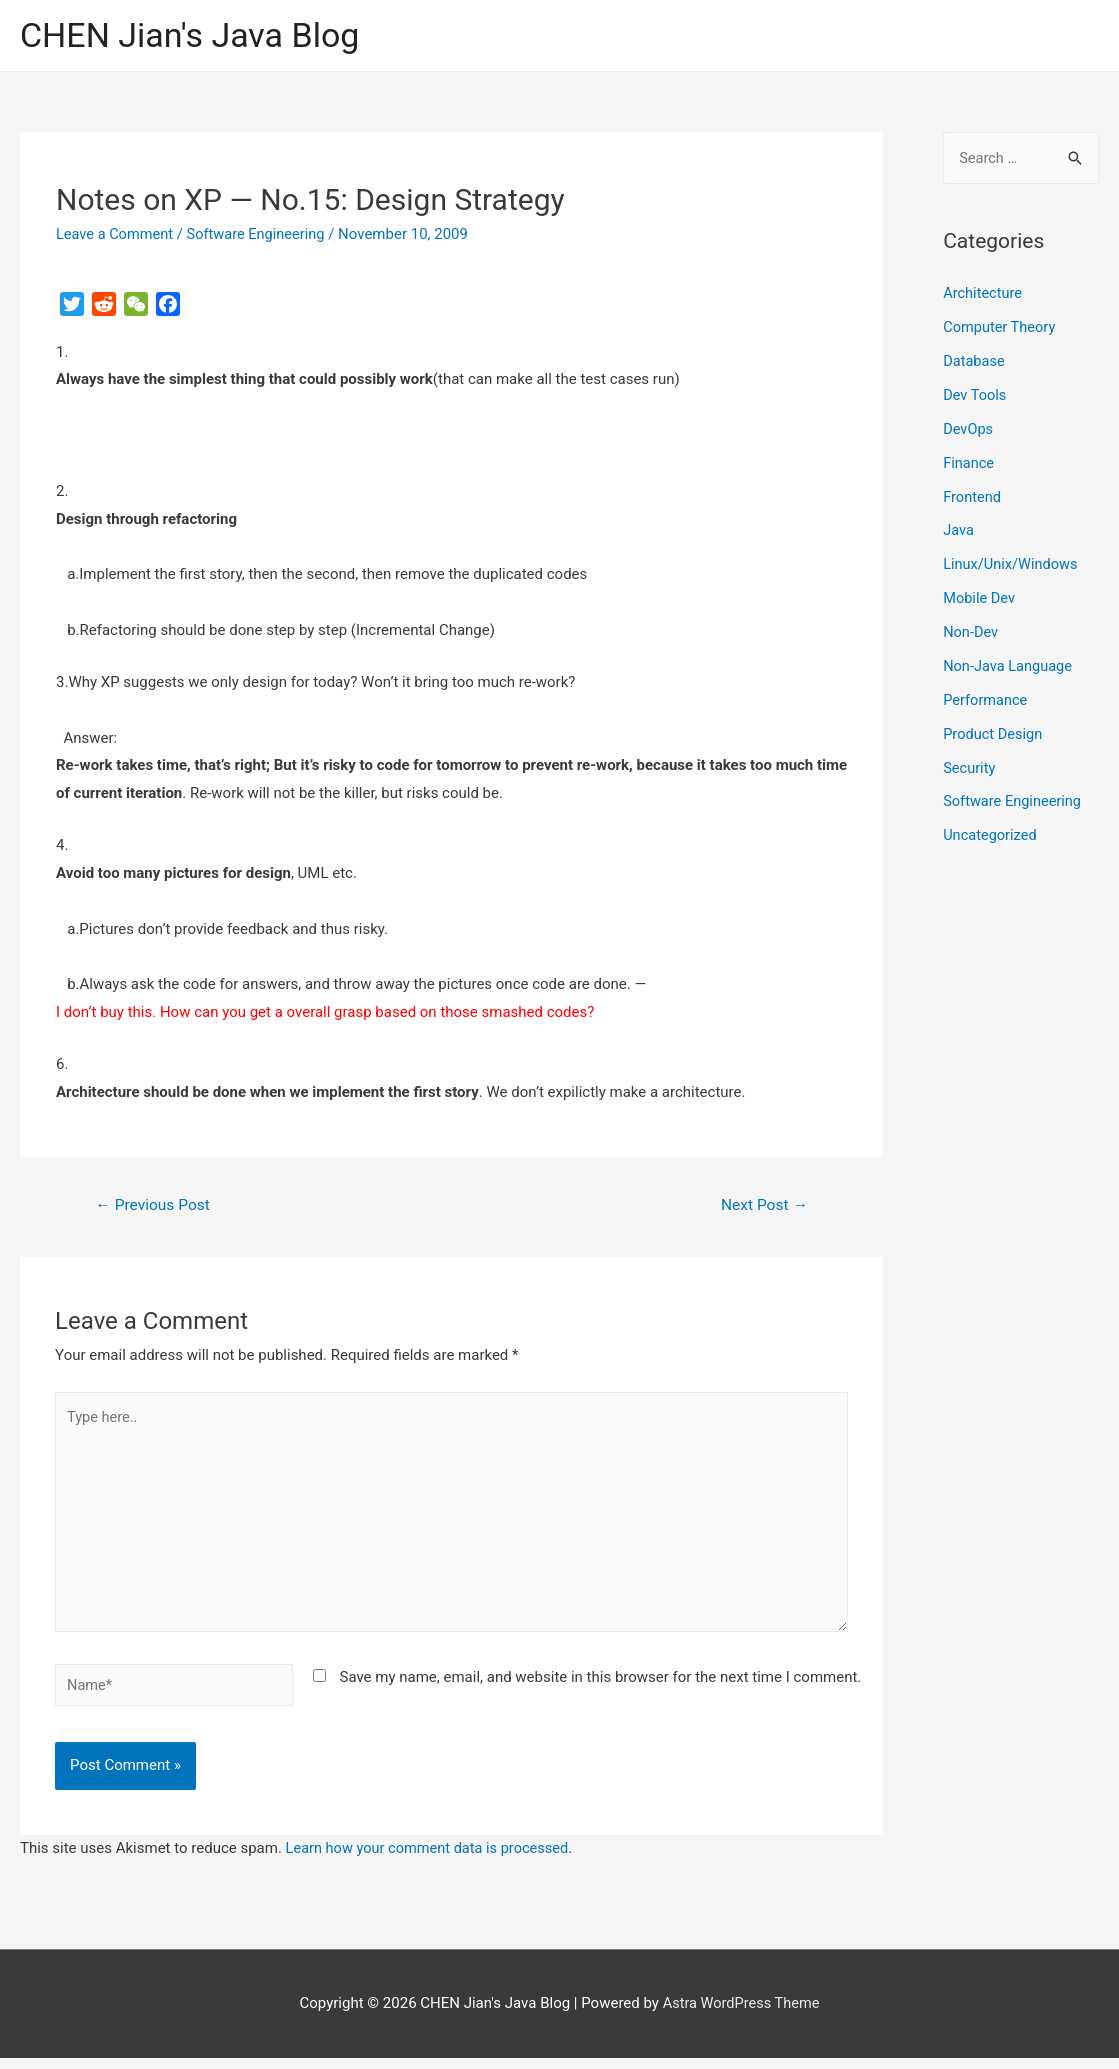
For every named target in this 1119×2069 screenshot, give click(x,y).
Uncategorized (991, 835)
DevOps (968, 430)
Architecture (983, 295)
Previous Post (155, 1206)
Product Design (994, 733)
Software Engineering (261, 235)
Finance (969, 463)
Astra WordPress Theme (741, 2014)
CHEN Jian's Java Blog (195, 35)
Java (959, 531)
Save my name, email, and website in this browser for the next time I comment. (600, 1687)
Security (970, 767)
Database (974, 362)
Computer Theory (1001, 328)
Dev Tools (975, 396)
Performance (986, 700)
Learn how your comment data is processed (431, 1859)
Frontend (972, 497)
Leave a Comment (116, 235)
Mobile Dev (980, 598)
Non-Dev (971, 632)
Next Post (763, 1206)
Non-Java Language (1009, 666)
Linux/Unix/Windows (1012, 565)
